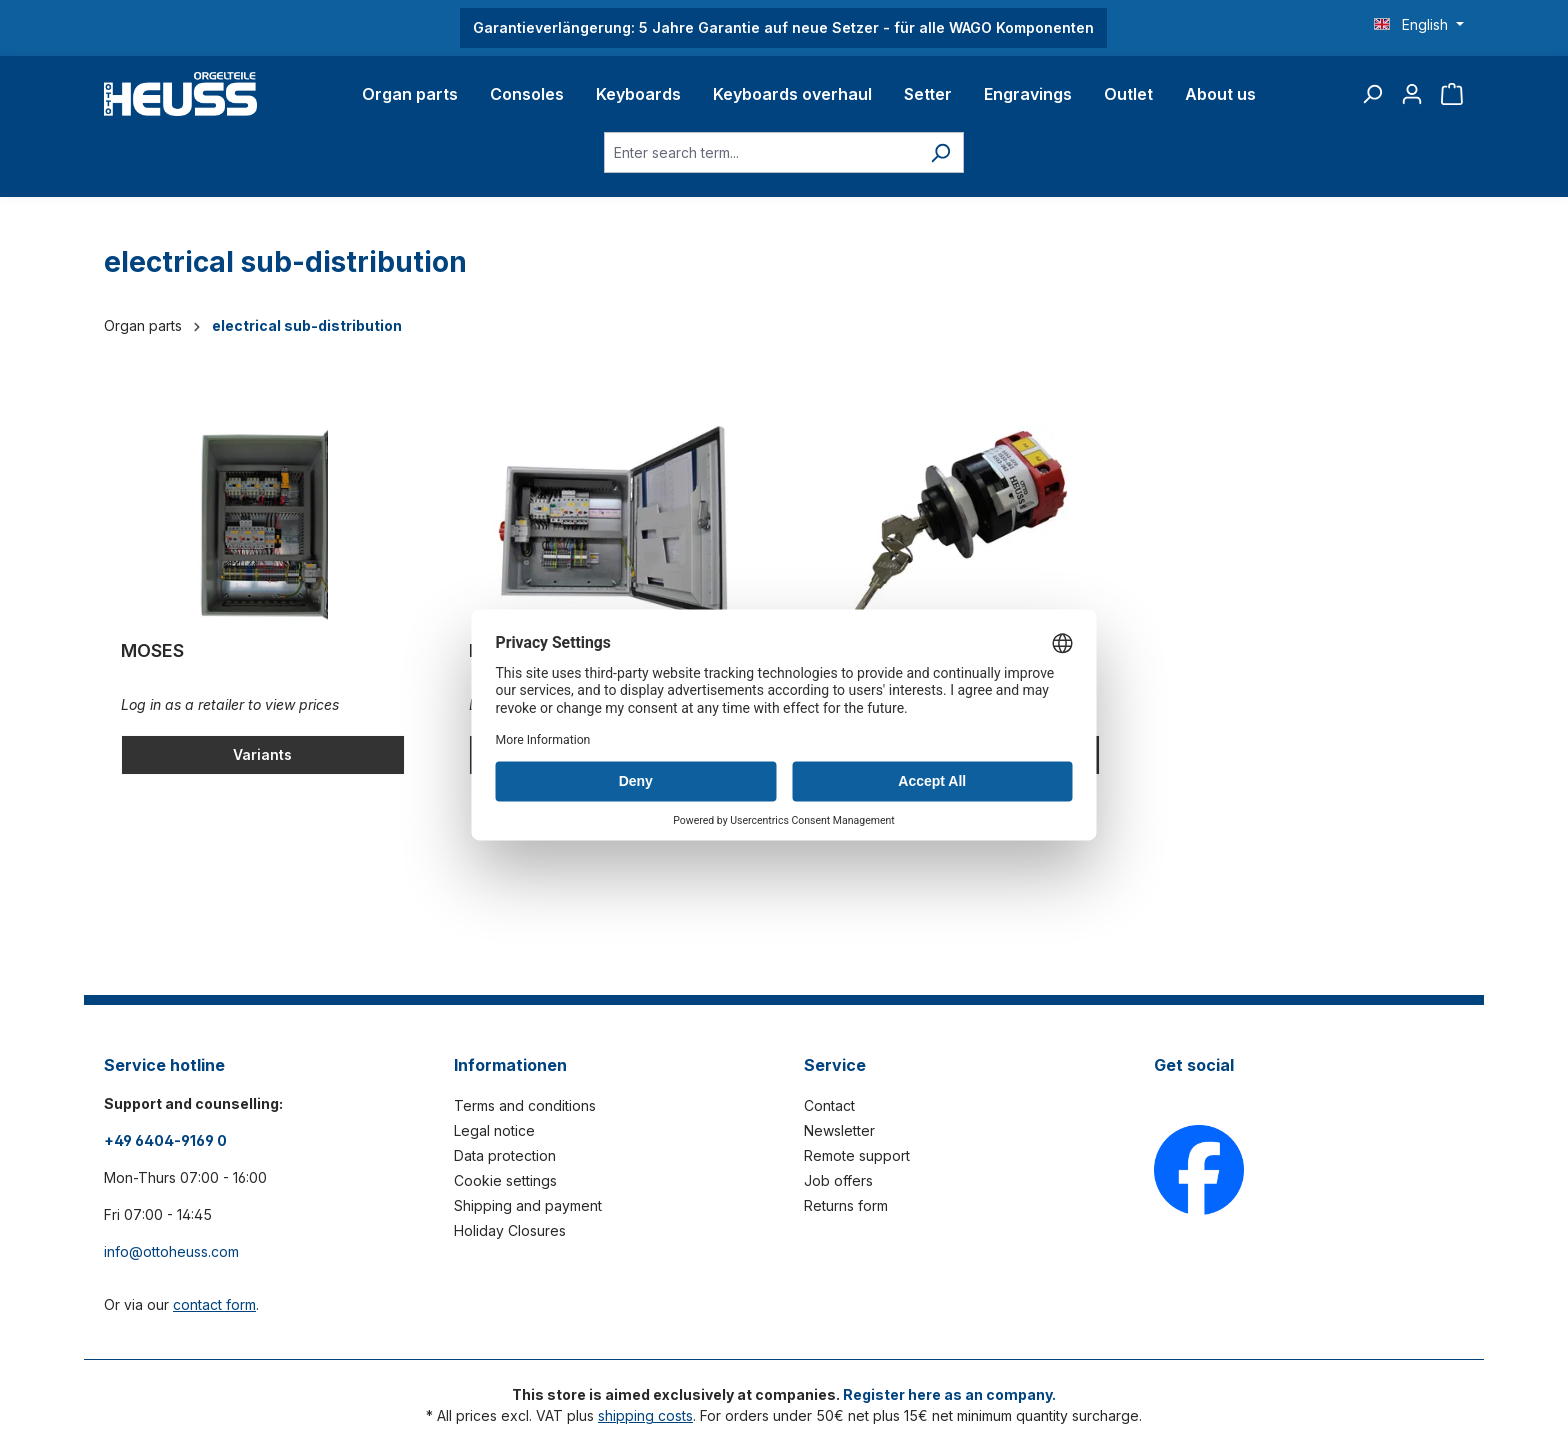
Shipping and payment (528, 1205)
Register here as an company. (949, 1394)
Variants (262, 754)
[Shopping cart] (1452, 94)
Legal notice (494, 1130)
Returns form (846, 1205)
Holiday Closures (510, 1230)
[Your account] (1412, 94)
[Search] (1372, 94)
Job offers (838, 1180)
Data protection (505, 1155)
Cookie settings (505, 1180)
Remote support (857, 1155)
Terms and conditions (525, 1105)
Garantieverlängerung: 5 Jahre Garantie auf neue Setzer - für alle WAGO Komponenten (783, 27)
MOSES (152, 650)
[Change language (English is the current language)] (1419, 25)
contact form (214, 1304)
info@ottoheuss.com (171, 1251)
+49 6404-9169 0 (165, 1140)
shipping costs (645, 1415)
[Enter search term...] (761, 152)
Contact (829, 1105)
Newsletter (839, 1130)
